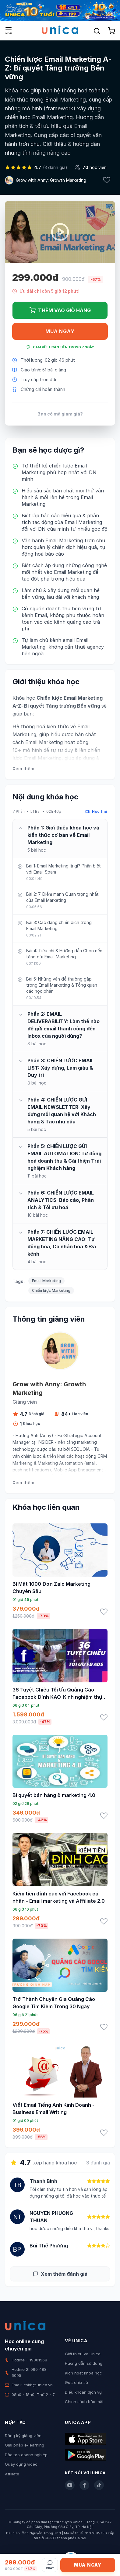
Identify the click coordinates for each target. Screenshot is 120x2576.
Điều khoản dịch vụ (83, 2392)
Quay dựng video (21, 2464)
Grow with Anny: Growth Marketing (51, 180)
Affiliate (12, 2473)
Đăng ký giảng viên (23, 2435)
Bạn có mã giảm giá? (60, 413)
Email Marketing (46, 1280)
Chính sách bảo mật (84, 2401)
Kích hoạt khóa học (83, 2373)
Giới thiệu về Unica (83, 2353)
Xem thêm (23, 768)
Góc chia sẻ (76, 2382)
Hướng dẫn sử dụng (83, 2363)
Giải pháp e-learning (24, 2445)
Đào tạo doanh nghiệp (26, 2454)
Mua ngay (59, 331)
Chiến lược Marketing (51, 1290)
